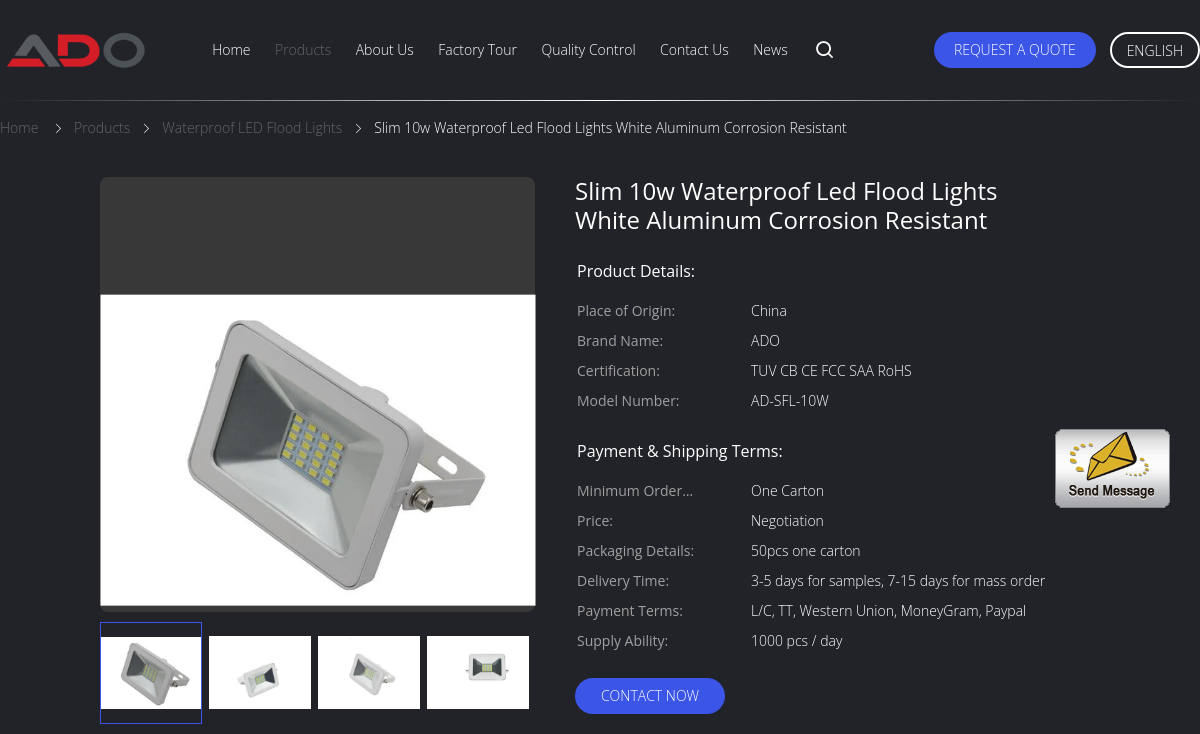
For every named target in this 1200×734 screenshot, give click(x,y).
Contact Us (694, 49)
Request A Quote (1015, 49)
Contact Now (650, 695)
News (770, 49)
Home (231, 49)
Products (303, 49)
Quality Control (588, 49)
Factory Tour (477, 49)
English (1155, 50)
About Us (385, 49)
